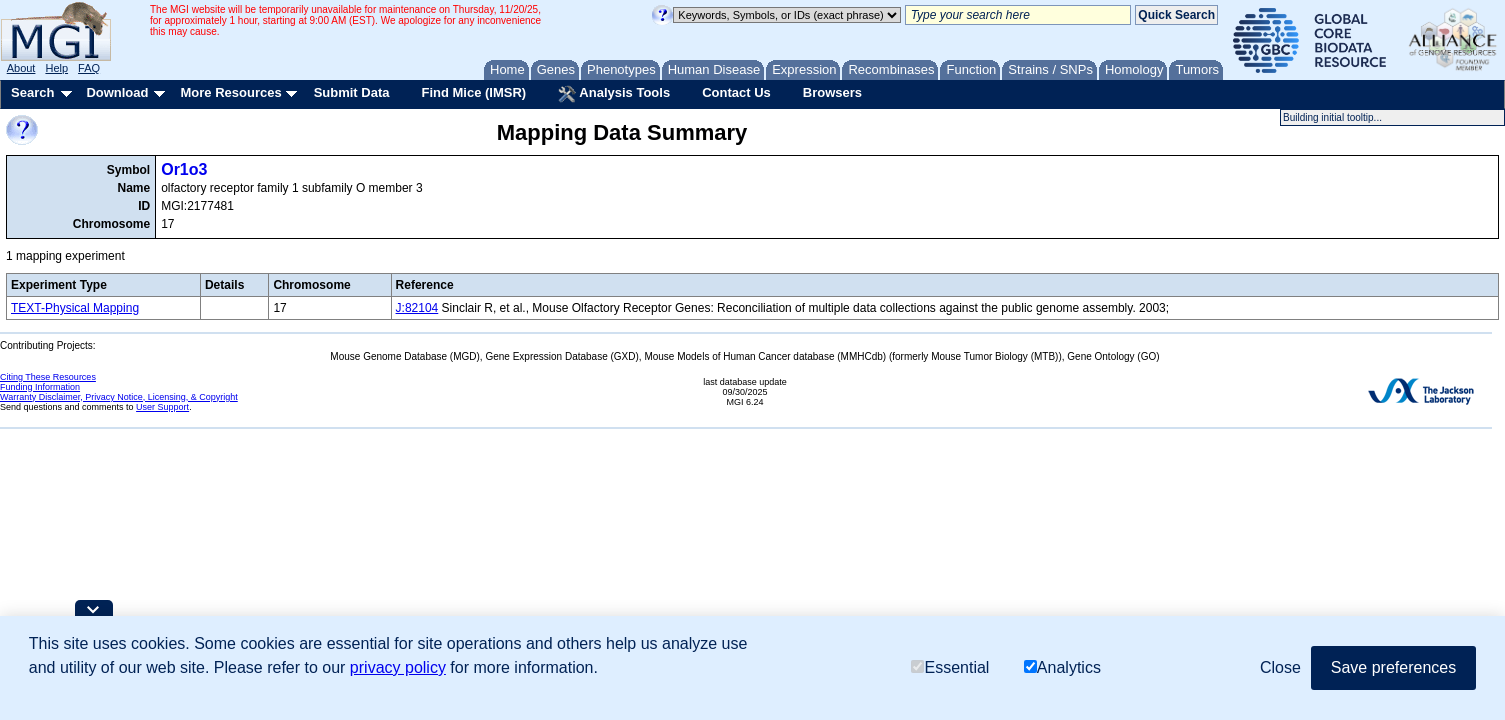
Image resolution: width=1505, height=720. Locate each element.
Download (117, 92)
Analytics (1062, 667)
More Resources (230, 92)
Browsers (832, 92)
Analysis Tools (614, 94)
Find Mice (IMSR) (473, 92)
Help (56, 68)
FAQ (89, 68)
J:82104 (417, 308)
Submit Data (352, 92)
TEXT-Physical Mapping (75, 308)
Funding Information (40, 387)
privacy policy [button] (398, 667)
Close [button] (1280, 667)
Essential (950, 667)
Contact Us (736, 92)
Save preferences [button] (1393, 667)
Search (32, 92)
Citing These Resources (48, 377)
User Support (162, 407)
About (21, 68)
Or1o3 (184, 169)
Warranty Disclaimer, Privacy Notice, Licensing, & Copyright (119, 397)
